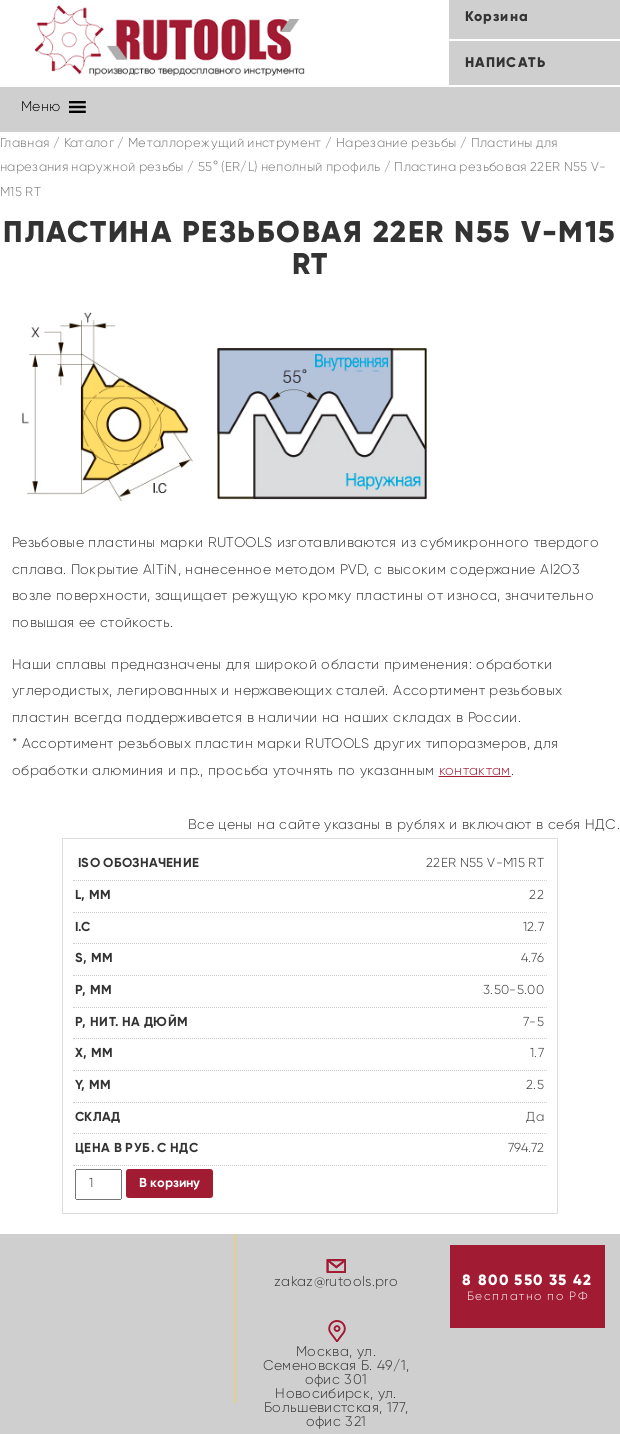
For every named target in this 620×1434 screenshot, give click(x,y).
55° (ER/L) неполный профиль (289, 167)
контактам (475, 771)
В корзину (169, 1183)
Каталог (89, 143)
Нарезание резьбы (396, 143)
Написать (505, 63)
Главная (24, 143)
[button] (40, 107)
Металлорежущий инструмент (225, 143)
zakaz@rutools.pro (336, 1282)
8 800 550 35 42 (527, 1280)
